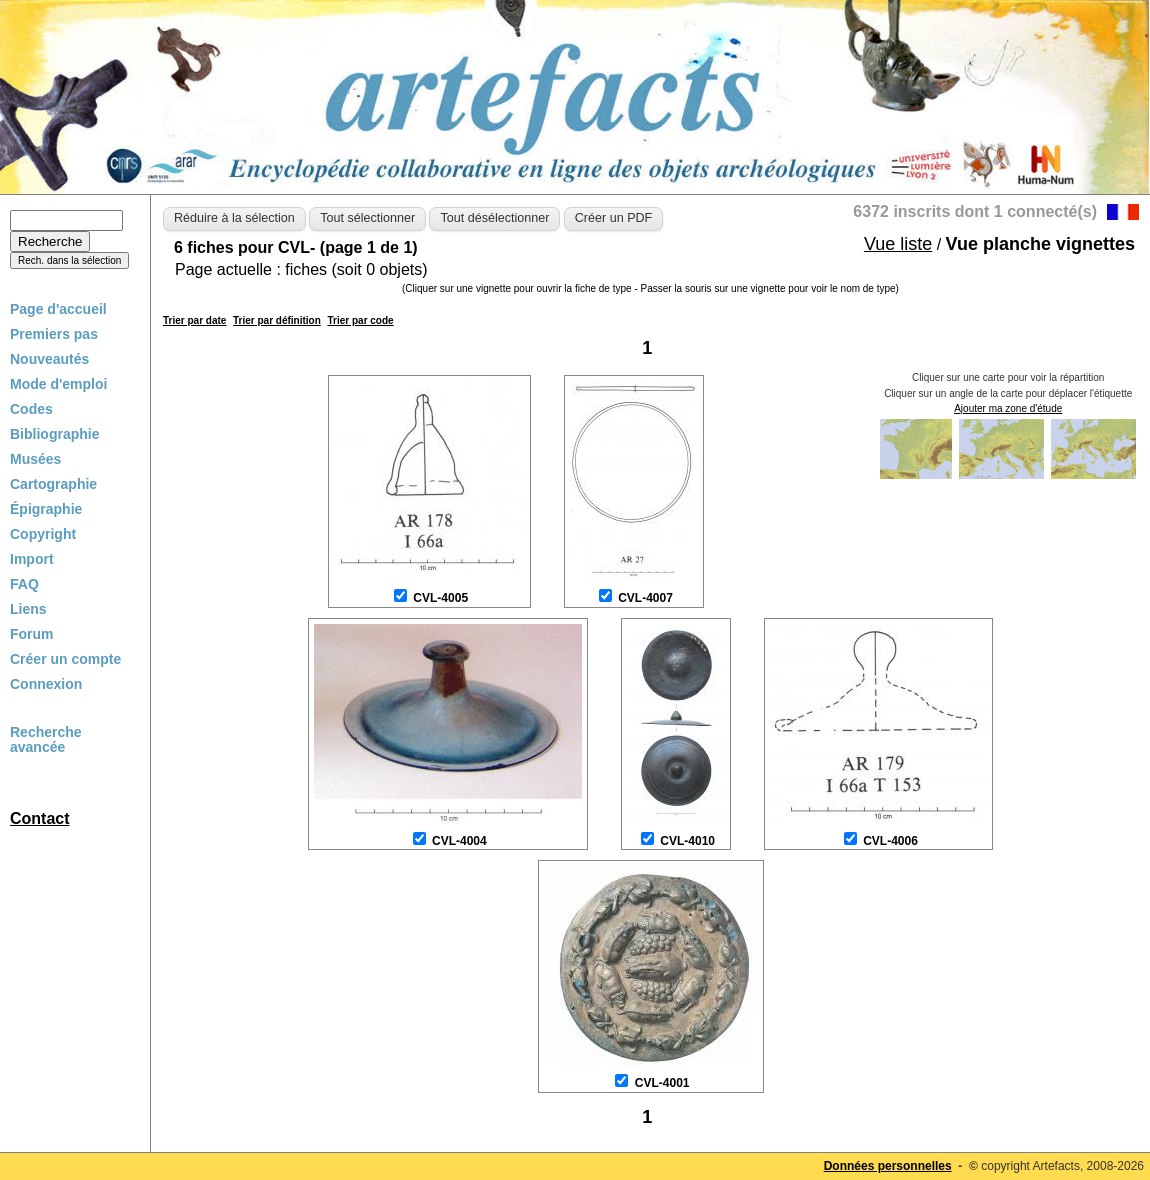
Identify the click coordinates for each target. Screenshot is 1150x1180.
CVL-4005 (440, 598)
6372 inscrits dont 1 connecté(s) (975, 211)
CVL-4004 (459, 841)
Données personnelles (888, 1166)
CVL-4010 (687, 841)
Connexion (46, 684)
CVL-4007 (645, 598)
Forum (32, 634)
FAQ (24, 584)
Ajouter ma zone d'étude (1008, 408)
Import (32, 559)
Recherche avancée (46, 740)
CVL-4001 (662, 1083)
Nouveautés (49, 359)
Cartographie (53, 484)
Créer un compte (65, 659)
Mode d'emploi (58, 384)
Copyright (43, 534)
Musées (35, 459)
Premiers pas (54, 334)
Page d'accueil (58, 309)
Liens (28, 609)
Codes (31, 409)
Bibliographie (54, 434)
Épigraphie (46, 509)
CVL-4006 (890, 841)
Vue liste (898, 244)
